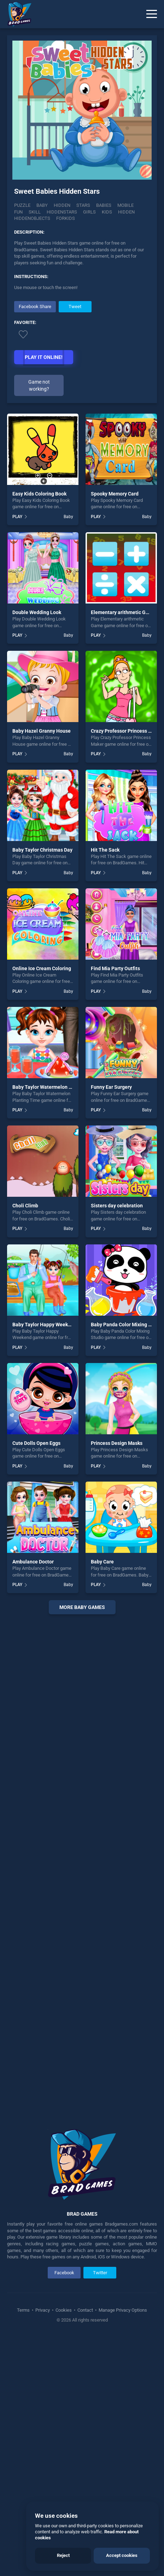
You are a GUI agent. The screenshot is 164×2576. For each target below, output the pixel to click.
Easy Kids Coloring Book (39, 732)
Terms (24, 2548)
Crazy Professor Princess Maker (126, 969)
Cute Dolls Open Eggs (36, 1681)
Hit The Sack (105, 1088)
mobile (125, 205)
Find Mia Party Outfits (115, 1206)
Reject (63, 2555)
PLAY (17, 754)
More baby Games (82, 1846)
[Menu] (151, 14)
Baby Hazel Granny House (41, 969)
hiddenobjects (32, 218)
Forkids (65, 218)
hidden (126, 212)
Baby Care (102, 1800)
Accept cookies (121, 2555)
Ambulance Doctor (33, 1800)
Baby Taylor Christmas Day (42, 1088)
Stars (83, 205)
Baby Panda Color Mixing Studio (127, 1563)
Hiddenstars (62, 212)
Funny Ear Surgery (111, 1325)
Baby (42, 205)
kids (107, 212)
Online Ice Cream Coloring (41, 1206)
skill (35, 212)
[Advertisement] (82, 349)
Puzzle (22, 205)
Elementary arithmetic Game (123, 851)
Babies (103, 205)
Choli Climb (25, 1444)
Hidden (62, 205)
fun (18, 212)
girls (89, 212)
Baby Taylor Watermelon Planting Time (56, 1325)
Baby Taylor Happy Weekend (44, 1563)
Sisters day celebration (117, 1444)
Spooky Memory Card (115, 732)
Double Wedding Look (36, 851)
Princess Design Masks (116, 1681)
